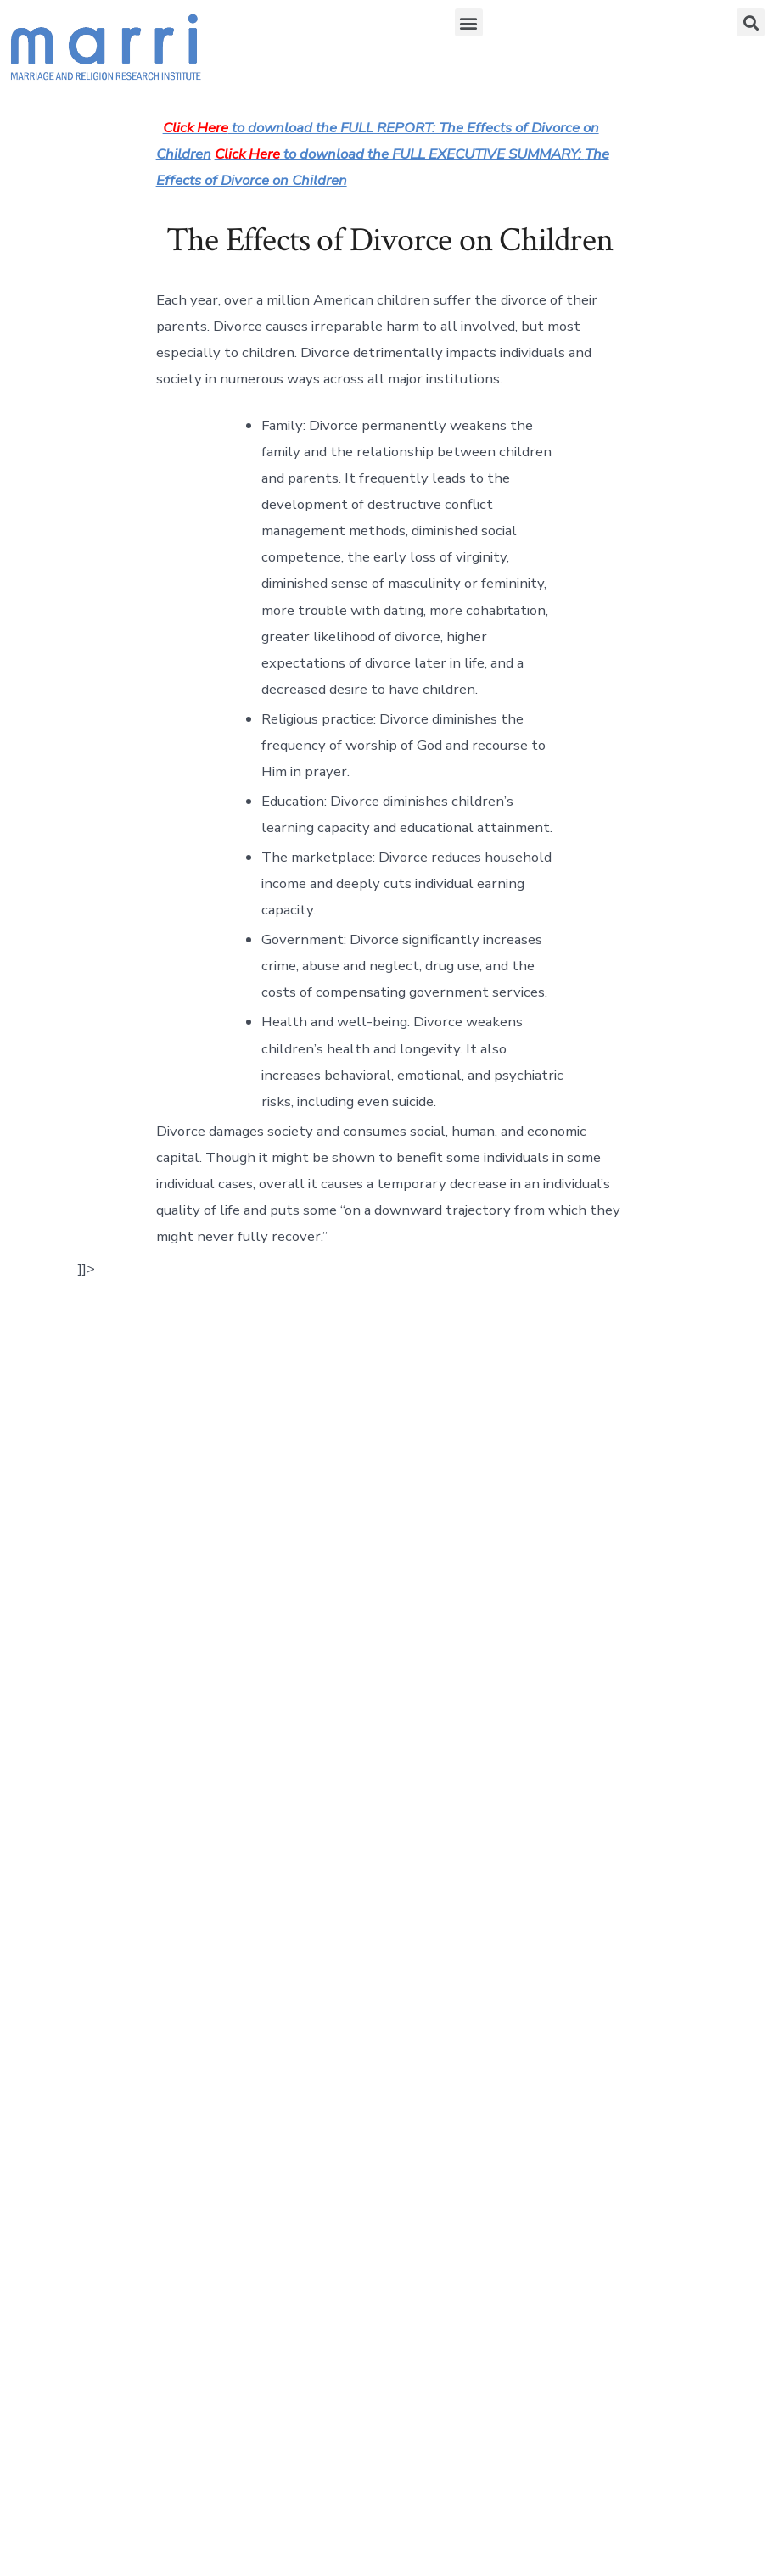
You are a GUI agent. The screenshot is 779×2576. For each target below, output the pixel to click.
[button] (469, 22)
